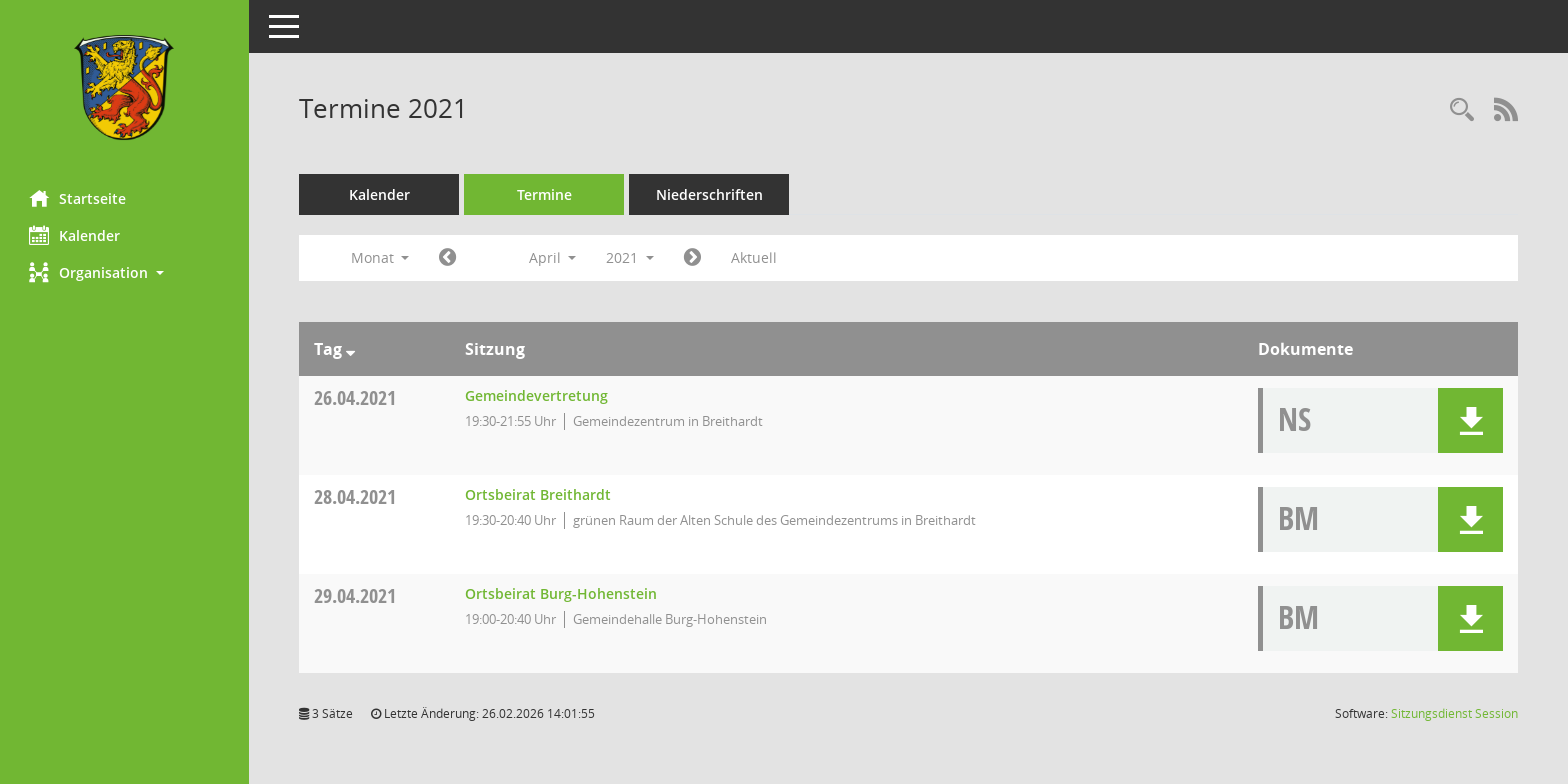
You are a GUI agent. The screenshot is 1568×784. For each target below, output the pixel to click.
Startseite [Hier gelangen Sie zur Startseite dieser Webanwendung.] (78, 198)
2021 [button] (631, 257)
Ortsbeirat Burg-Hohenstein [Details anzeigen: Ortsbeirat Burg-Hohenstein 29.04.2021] (561, 593)
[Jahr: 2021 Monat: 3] (448, 258)
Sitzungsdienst (1454, 713)
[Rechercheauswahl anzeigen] (1462, 110)
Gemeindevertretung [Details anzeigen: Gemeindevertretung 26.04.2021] (536, 395)
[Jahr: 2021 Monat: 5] (693, 258)
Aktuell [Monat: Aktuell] (755, 257)
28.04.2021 (356, 496)
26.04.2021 (356, 397)
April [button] (553, 257)
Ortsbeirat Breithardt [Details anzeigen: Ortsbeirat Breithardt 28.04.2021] (538, 494)
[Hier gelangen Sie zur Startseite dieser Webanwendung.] (125, 87)
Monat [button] (380, 257)
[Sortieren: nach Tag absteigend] (351, 349)
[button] (125, 272)
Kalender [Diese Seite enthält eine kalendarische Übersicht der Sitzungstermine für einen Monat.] (75, 235)
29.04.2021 (356, 595)
